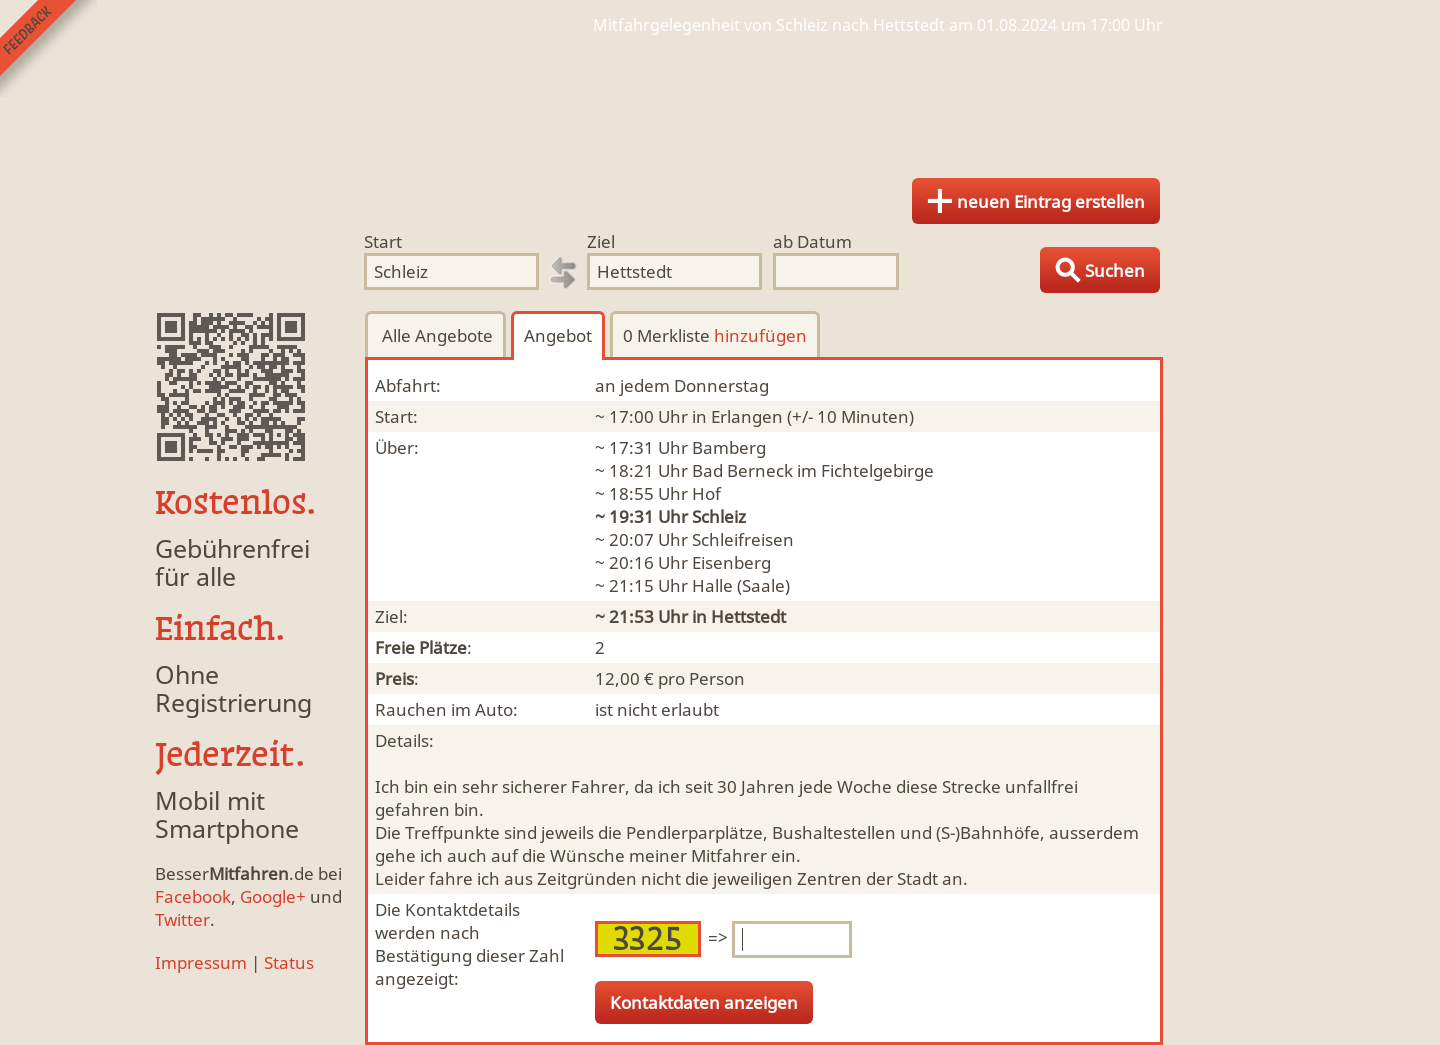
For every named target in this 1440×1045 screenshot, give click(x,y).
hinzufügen (760, 335)
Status (289, 962)
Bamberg (729, 447)
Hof (706, 493)
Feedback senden (48, 48)
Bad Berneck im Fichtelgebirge (813, 470)
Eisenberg (731, 562)
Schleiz (719, 516)
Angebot (558, 335)
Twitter (182, 919)
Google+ (273, 896)
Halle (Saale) (741, 585)
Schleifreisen (743, 539)
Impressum (201, 962)
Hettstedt (748, 616)
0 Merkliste (715, 335)
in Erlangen (737, 416)
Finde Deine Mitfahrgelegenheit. (720, 100)
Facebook (193, 896)
